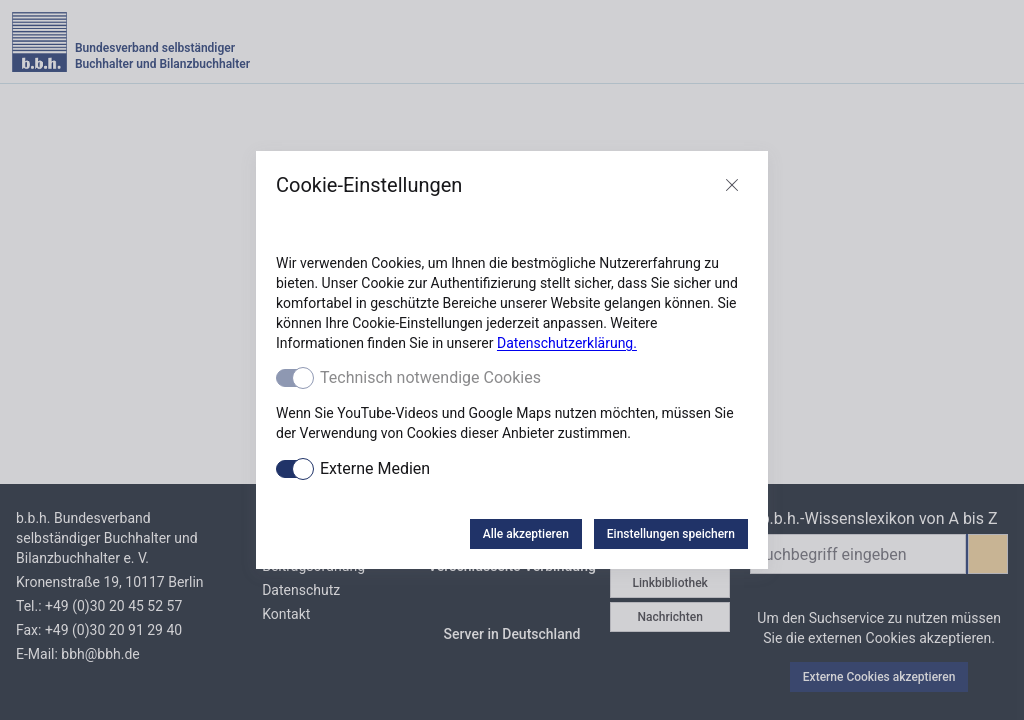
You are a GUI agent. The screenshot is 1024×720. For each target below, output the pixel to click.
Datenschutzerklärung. (567, 343)
